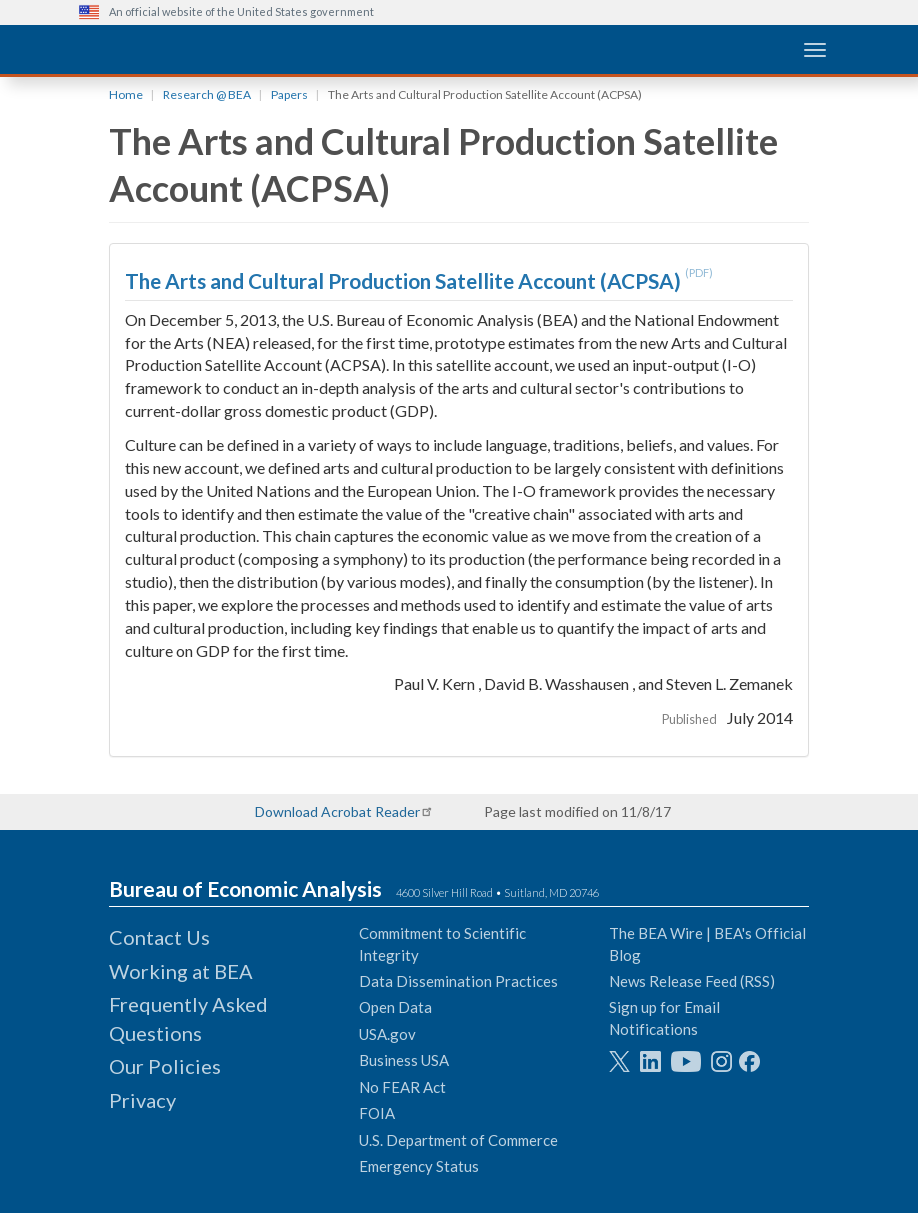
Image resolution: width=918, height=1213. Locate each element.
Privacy (142, 1100)
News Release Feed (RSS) (692, 981)
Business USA (404, 1060)
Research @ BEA (207, 94)
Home (126, 94)
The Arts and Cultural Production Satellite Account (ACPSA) (405, 280)
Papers (289, 94)
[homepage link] (229, 48)
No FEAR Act (402, 1087)
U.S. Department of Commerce (458, 1140)
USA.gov (387, 1034)
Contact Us (159, 937)
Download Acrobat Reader (337, 811)
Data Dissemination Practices (458, 981)
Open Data (395, 1007)
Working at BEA (181, 971)
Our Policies (165, 1066)
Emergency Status (419, 1166)
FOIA (377, 1113)
